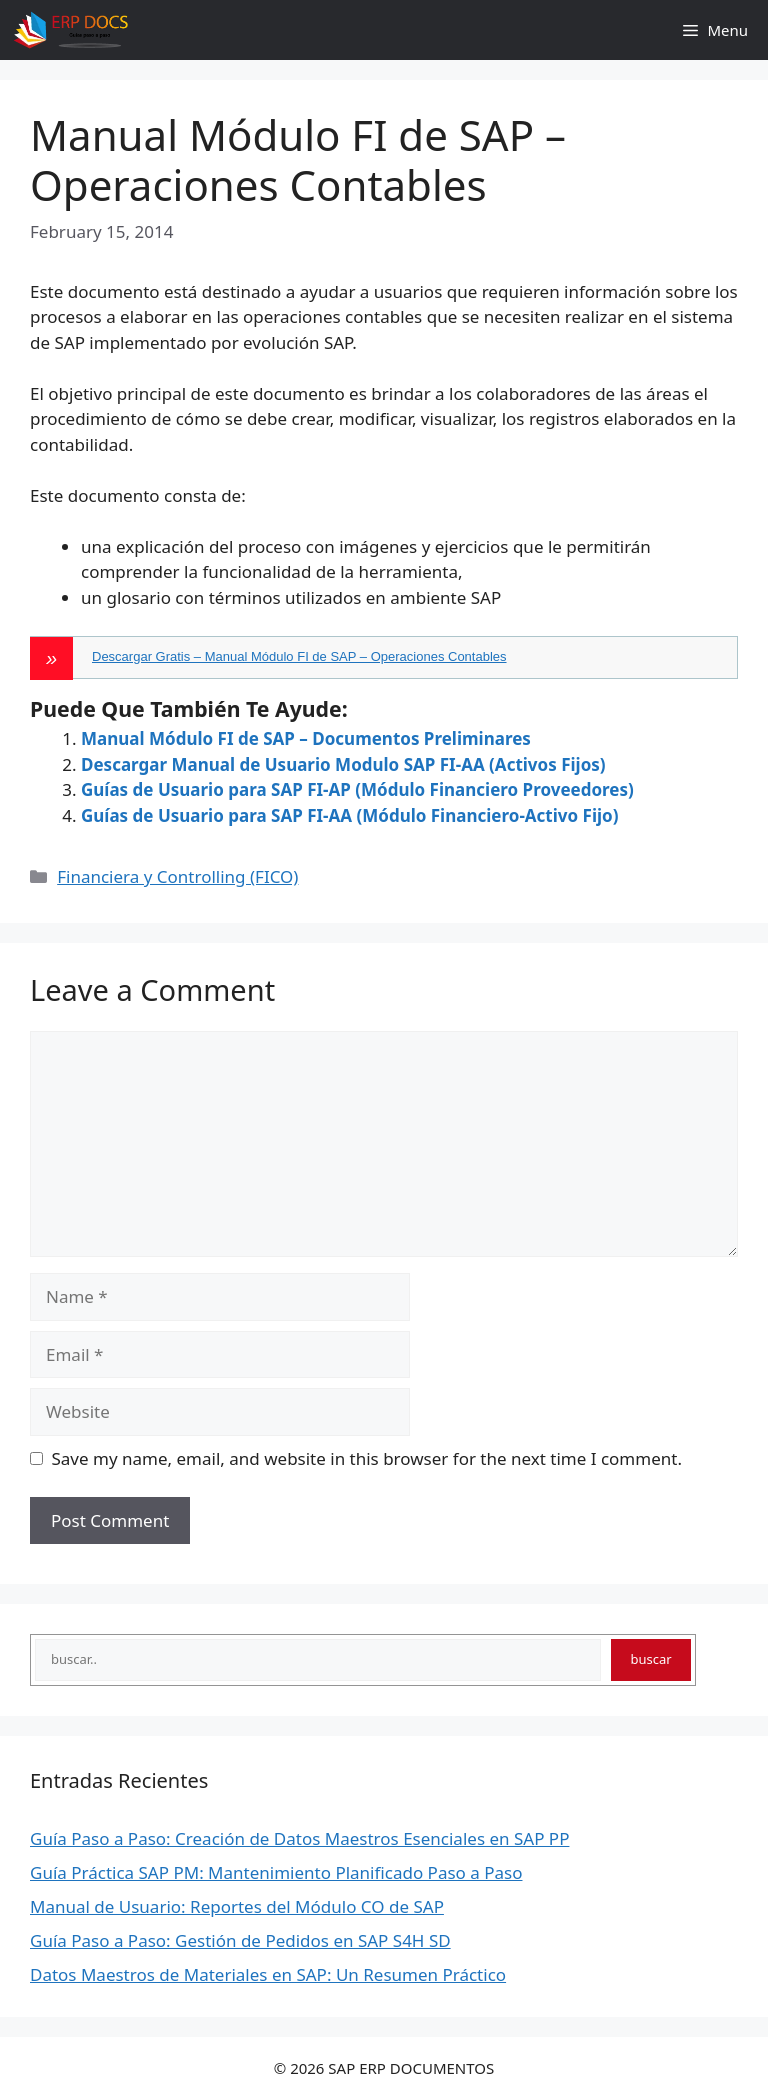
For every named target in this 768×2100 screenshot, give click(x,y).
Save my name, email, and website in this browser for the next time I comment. (367, 1458)
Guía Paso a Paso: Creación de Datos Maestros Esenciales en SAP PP (299, 1838)
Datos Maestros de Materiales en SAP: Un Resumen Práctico (268, 1974)
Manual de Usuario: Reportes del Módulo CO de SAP (237, 1906)
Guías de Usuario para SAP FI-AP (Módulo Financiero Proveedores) (357, 789)
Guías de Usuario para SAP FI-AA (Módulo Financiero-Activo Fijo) (349, 815)
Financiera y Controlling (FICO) (177, 876)
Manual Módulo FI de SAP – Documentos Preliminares (306, 738)
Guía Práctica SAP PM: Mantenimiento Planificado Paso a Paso (276, 1872)
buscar (651, 1659)
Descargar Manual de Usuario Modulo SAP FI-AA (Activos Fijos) (343, 764)
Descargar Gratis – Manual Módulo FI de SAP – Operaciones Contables (299, 656)
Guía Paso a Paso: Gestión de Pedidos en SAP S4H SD (240, 1940)
